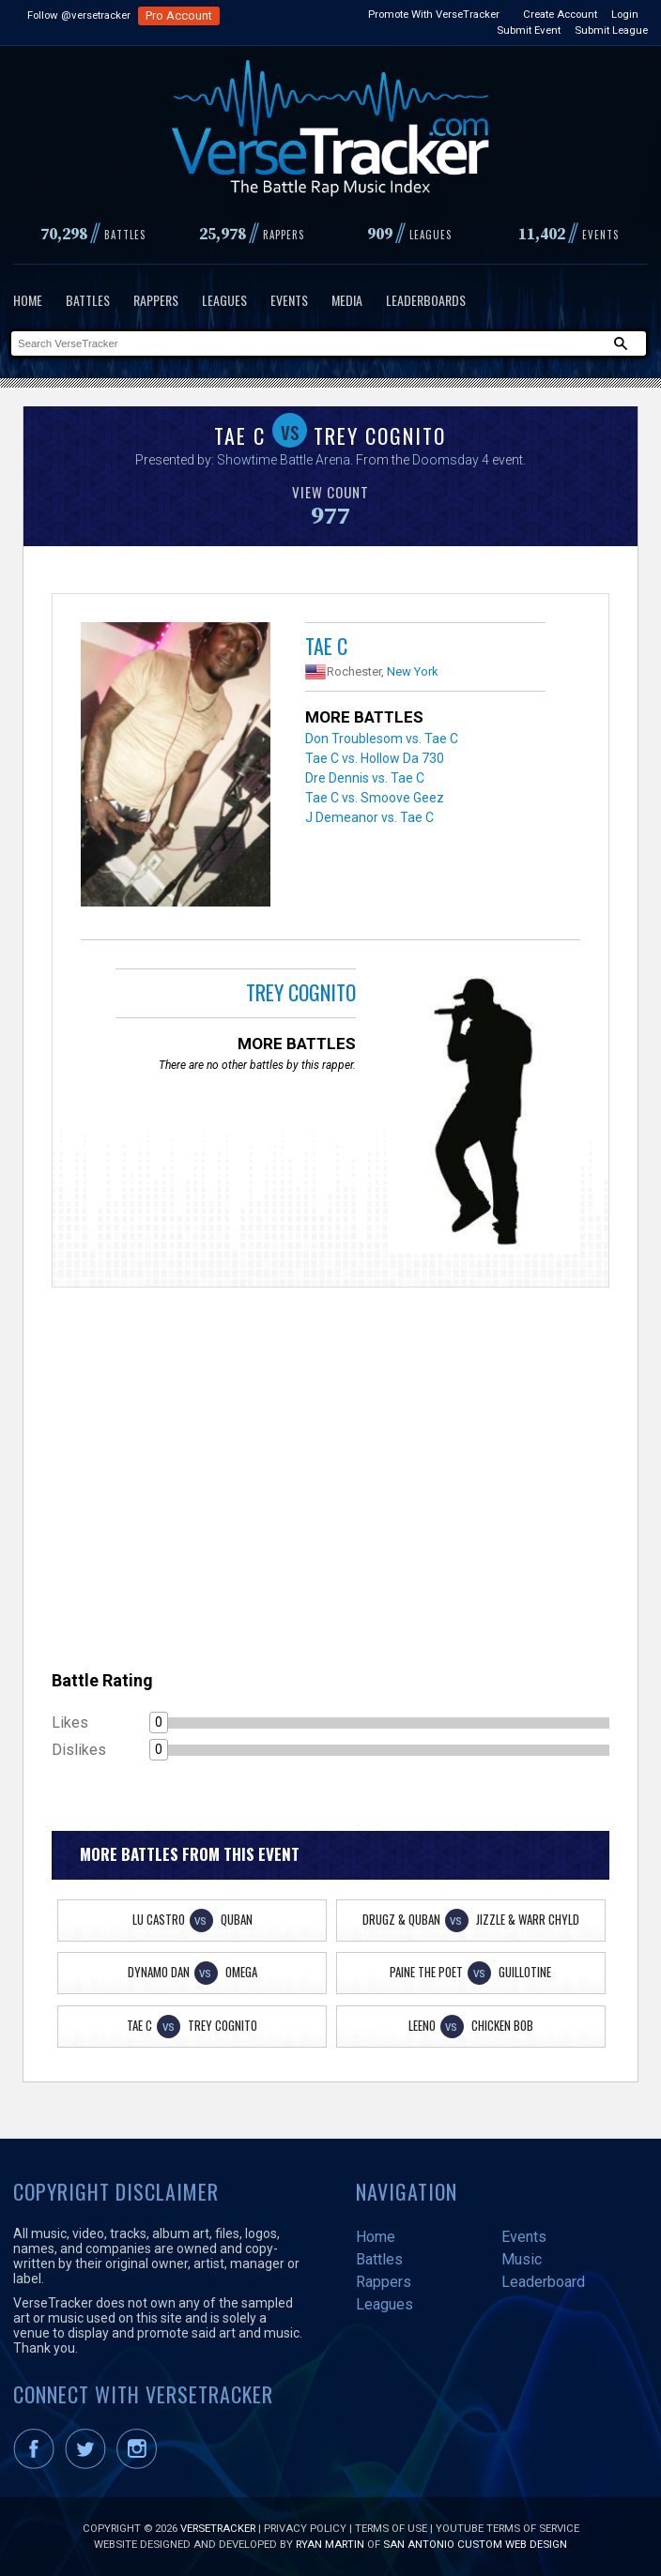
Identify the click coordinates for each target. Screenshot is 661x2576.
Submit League (611, 30)
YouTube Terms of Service (507, 2528)
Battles (88, 300)
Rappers (155, 300)
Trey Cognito (301, 992)
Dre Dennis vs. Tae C (364, 777)
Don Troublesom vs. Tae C (381, 738)
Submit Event (529, 30)
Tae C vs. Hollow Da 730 (374, 758)
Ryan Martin (330, 2544)
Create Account (560, 14)
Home (27, 300)
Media (346, 300)
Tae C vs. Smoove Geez (374, 797)
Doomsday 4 (450, 459)
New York (412, 671)
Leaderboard (543, 2282)
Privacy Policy (305, 2528)
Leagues (224, 300)
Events (289, 300)
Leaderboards (426, 300)
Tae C (326, 646)
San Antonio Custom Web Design (475, 2544)
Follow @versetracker (79, 15)
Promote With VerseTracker (434, 14)
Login (624, 14)
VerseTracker (217, 2528)
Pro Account (179, 15)
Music (521, 2259)
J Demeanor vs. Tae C (369, 817)
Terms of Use (391, 2528)
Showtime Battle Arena (283, 459)
